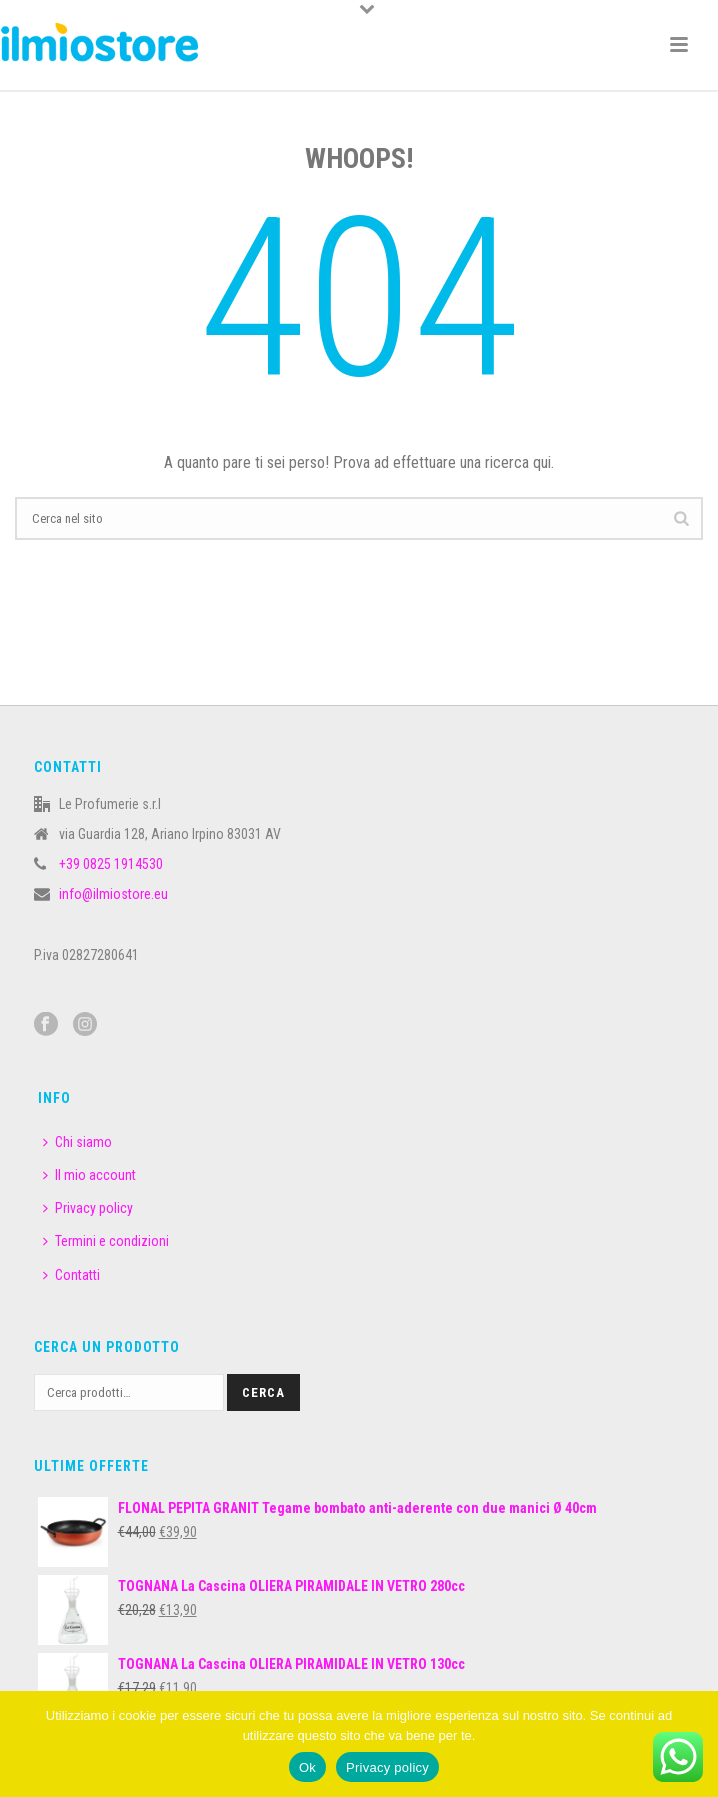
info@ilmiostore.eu (113, 894)
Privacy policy (88, 1208)
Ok (307, 1767)
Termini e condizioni (106, 1241)
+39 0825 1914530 (111, 864)
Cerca (263, 1392)
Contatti (71, 1275)
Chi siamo (77, 1142)
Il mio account (89, 1175)
